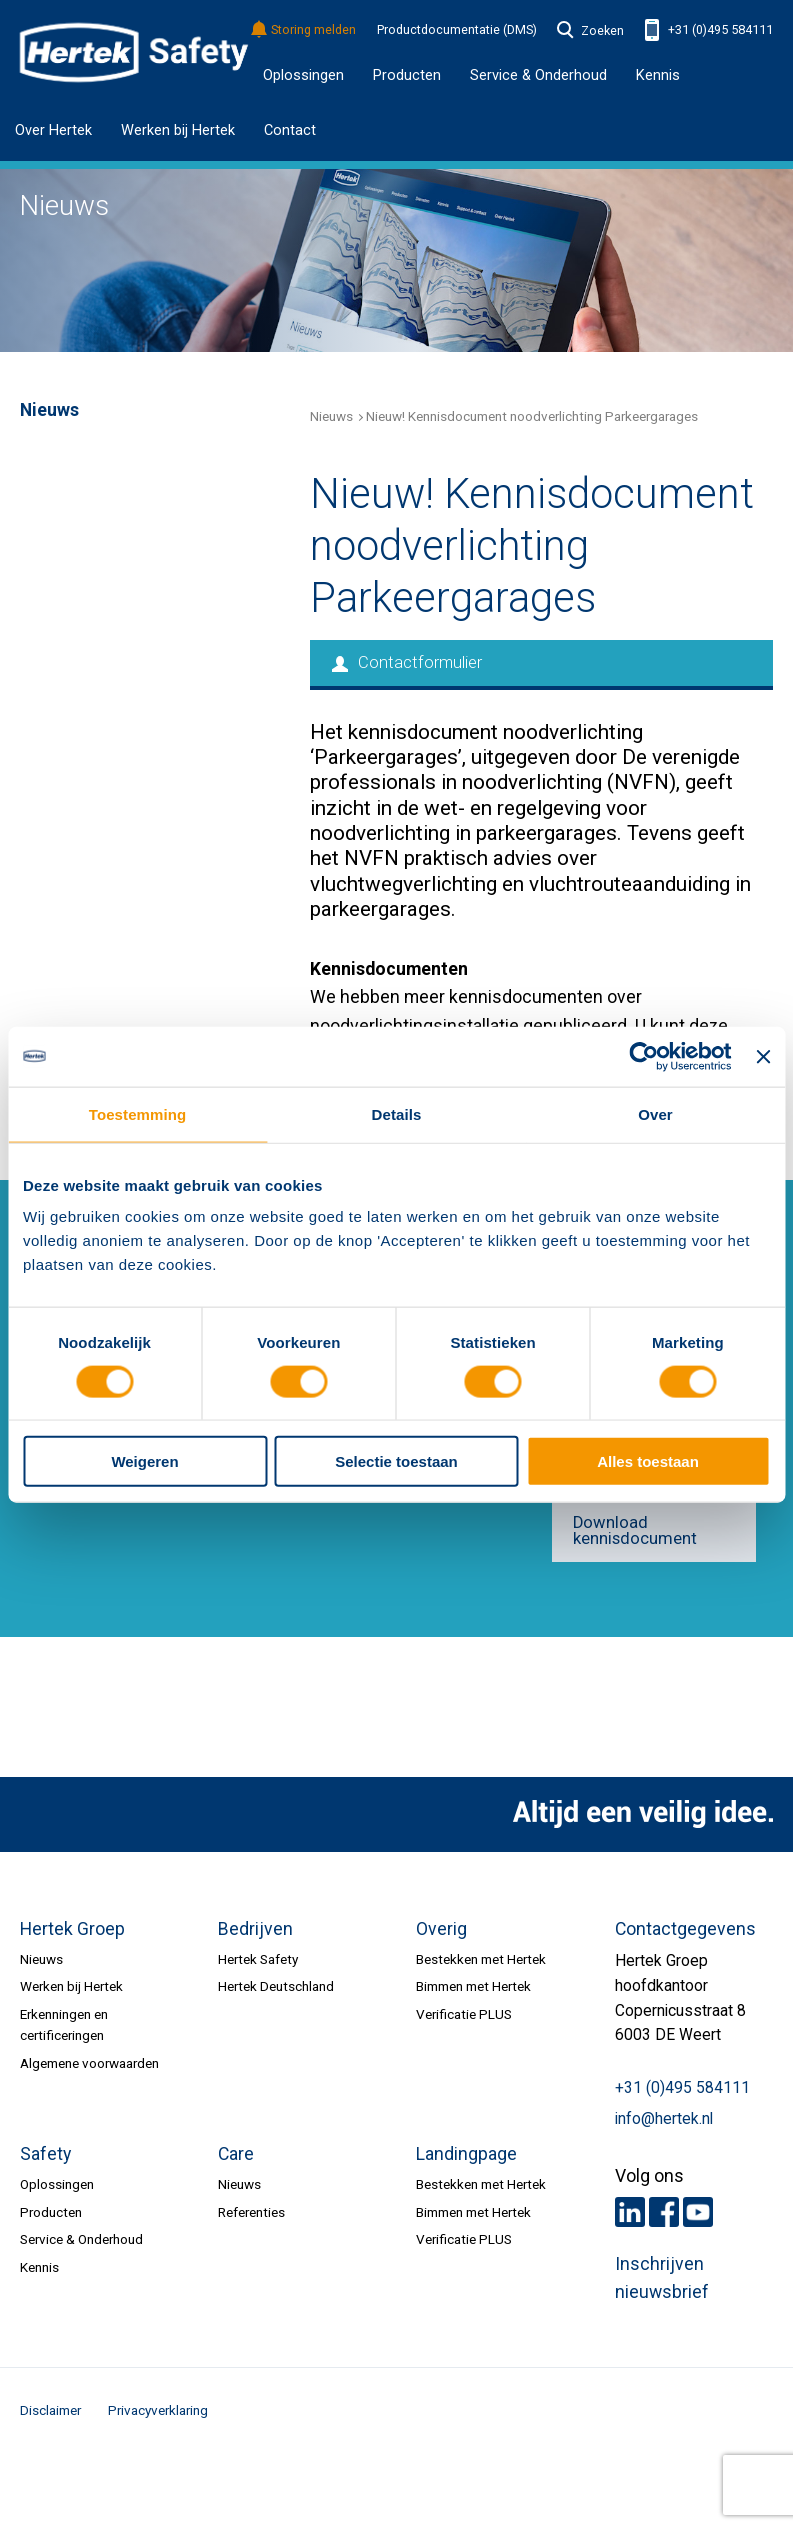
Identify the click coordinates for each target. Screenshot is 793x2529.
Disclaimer (50, 2410)
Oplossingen (303, 75)
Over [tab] (655, 1113)
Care (236, 2154)
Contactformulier (407, 662)
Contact (290, 130)
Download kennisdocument (635, 1531)
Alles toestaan (648, 1461)
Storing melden (304, 30)
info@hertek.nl (664, 2119)
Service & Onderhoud (81, 2239)
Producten (51, 2212)
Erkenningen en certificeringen (64, 2024)
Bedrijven (255, 1929)
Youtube (698, 2212)
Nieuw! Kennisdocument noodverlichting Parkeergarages (532, 416)
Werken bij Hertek (178, 130)
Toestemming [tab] (138, 1113)
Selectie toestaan (396, 1461)
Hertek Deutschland (276, 1986)
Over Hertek (53, 130)
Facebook (664, 2212)
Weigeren (144, 1461)
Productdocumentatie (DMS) (457, 30)
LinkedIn (630, 2212)
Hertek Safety (258, 1959)
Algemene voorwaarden (89, 2063)
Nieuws (331, 416)
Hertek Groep (72, 1929)
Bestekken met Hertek (481, 1959)
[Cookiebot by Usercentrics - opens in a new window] (644, 1056)
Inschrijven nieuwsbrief (662, 2278)
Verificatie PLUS (464, 2014)
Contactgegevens (685, 1929)
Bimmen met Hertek (473, 1986)
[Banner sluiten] (763, 1056)
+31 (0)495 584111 (709, 30)
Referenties (251, 2212)
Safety (45, 2154)
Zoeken (591, 31)
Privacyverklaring (158, 2410)
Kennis (658, 75)
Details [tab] (397, 1113)
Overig (441, 1929)
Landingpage (466, 2154)
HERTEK (134, 53)
